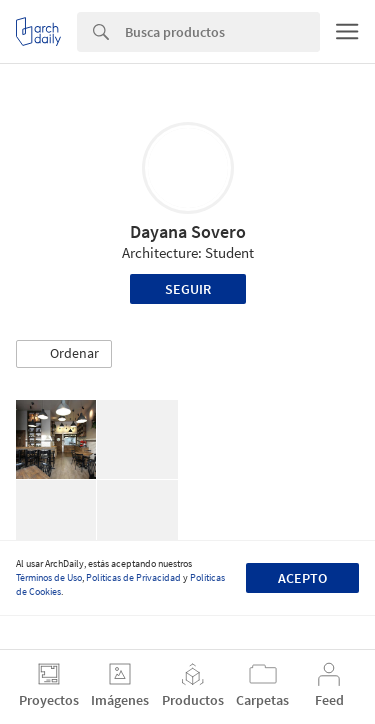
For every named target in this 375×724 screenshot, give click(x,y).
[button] (64, 354)
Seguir (188, 289)
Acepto (302, 578)
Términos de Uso (49, 577)
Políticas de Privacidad (133, 577)
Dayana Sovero (188, 231)
